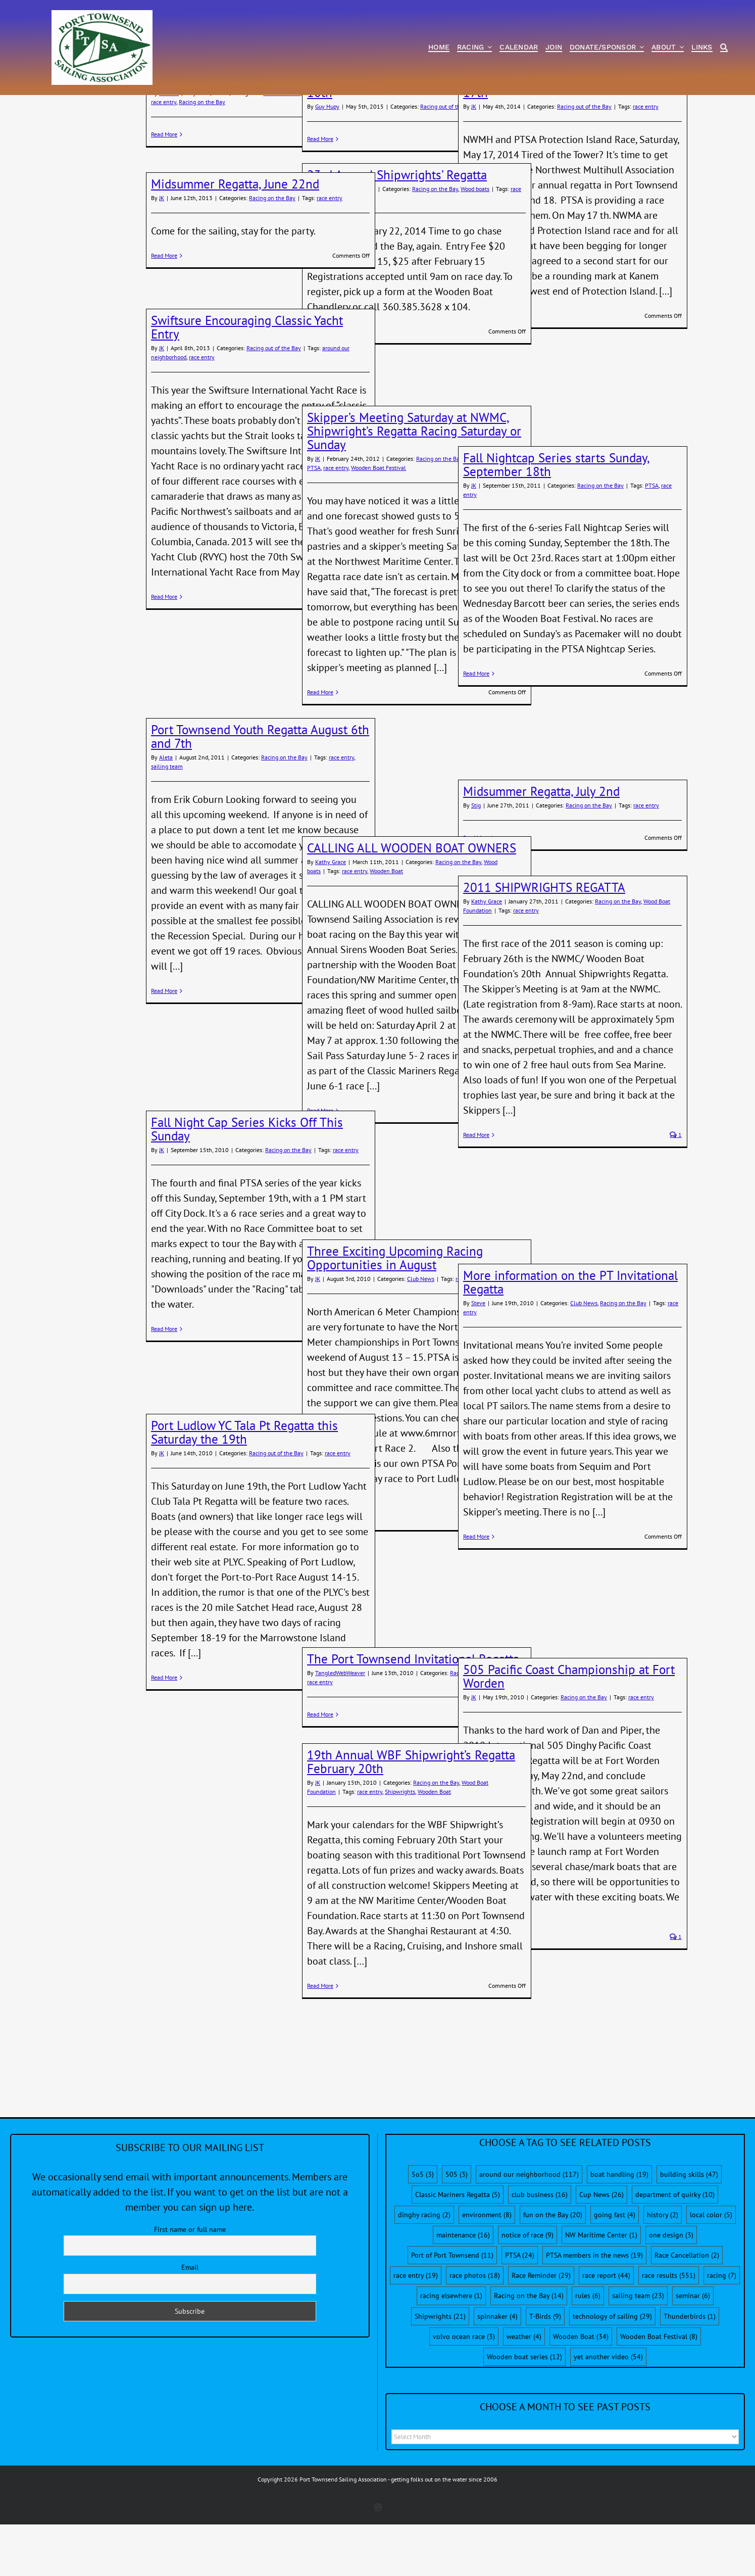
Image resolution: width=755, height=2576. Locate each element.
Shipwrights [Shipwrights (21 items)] (440, 2372)
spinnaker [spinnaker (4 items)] (497, 2372)
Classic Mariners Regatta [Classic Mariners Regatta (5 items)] (457, 2251)
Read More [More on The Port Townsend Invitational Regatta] (320, 1771)
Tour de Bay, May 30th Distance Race (249, 135)
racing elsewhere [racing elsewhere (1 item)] (451, 2352)
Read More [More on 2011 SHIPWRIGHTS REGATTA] (476, 1191)
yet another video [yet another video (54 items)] (608, 2413)
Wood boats (475, 245)
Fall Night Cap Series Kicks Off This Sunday (247, 1186)
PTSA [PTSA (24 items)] (519, 2311)
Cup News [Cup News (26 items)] (601, 2251)
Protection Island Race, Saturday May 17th (561, 142)
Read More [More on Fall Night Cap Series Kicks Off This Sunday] (164, 1385)
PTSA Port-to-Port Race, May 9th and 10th (405, 142)
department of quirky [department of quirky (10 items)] (675, 2251)
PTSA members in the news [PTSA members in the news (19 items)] (594, 2311)
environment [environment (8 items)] (487, 2271)
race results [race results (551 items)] (668, 2331)
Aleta (166, 814)
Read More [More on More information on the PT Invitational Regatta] (476, 1593)
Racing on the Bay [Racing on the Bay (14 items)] (529, 2352)
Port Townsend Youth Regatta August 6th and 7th (260, 793)
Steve (478, 1359)
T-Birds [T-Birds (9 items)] (545, 2372)
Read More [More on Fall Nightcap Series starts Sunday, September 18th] (476, 730)
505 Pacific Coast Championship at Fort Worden (569, 1733)
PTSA (314, 524)
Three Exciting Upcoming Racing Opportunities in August (395, 1314)
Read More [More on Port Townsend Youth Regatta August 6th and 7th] (164, 1047)
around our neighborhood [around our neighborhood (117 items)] (529, 2230)
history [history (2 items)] (662, 2271)
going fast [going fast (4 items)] (614, 2271)
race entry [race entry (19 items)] (415, 2331)
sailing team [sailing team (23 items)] (638, 2352)
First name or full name (190, 2286)
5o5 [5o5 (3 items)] (423, 2230)
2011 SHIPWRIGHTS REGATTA (544, 944)
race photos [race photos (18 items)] (474, 2331)
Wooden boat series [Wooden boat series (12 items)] (524, 2413)
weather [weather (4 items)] (524, 2393)
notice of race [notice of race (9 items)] (527, 2291)
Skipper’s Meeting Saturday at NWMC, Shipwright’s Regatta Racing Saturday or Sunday (414, 487)
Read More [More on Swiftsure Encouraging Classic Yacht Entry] (164, 653)
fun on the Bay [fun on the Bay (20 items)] (552, 2271)
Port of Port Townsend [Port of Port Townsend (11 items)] (452, 2311)
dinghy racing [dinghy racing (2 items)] (424, 2271)
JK (473, 163)
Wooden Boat (386, 927)
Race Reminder (281, 149)
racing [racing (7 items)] (721, 2331)
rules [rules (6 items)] (587, 2352)
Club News (420, 1335)
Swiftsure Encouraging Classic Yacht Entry (247, 384)
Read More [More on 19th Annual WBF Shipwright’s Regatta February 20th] (320, 2042)
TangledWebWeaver (340, 1729)
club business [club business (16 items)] (540, 2251)
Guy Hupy (327, 163)
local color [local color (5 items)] (711, 2271)
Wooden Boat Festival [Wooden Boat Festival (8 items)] (658, 2393)
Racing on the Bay (202, 158)
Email (189, 2323)
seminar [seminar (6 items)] (693, 2352)
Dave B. (169, 149)
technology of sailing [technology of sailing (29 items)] (612, 2372)
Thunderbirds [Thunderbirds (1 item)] (690, 2372)
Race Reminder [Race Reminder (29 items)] (541, 2331)
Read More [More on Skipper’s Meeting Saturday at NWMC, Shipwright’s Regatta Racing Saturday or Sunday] (320, 748)
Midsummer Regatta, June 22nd (235, 240)
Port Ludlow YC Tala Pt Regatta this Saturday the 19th (244, 1489)
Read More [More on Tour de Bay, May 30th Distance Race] (164, 191)
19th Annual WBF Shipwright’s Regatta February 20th (411, 1818)
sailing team (167, 823)
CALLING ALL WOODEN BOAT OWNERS (411, 904)
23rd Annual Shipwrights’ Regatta (397, 231)
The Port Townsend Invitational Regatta (413, 1715)
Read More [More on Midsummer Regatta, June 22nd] (164, 312)
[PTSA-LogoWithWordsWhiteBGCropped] (102, 15)
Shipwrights (400, 1848)
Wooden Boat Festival (378, 524)
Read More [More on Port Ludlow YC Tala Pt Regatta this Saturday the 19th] (164, 1734)
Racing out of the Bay (447, 163)
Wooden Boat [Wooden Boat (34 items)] (581, 2393)
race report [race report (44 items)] (606, 2331)
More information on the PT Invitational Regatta (570, 1339)
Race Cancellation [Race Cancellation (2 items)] (687, 2311)
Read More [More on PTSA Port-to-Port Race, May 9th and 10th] (320, 195)
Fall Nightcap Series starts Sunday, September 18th (556, 521)
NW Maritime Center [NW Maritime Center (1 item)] (601, 2291)
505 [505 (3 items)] (456, 2230)
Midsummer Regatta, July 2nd (541, 848)
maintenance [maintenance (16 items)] (463, 2291)
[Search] (724, 47)
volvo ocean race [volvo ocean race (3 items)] (464, 2393)
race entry (163, 158)
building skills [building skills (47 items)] (689, 2230)
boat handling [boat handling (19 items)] (619, 2230)
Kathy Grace (330, 918)
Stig (476, 862)
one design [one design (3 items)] (671, 2291)
